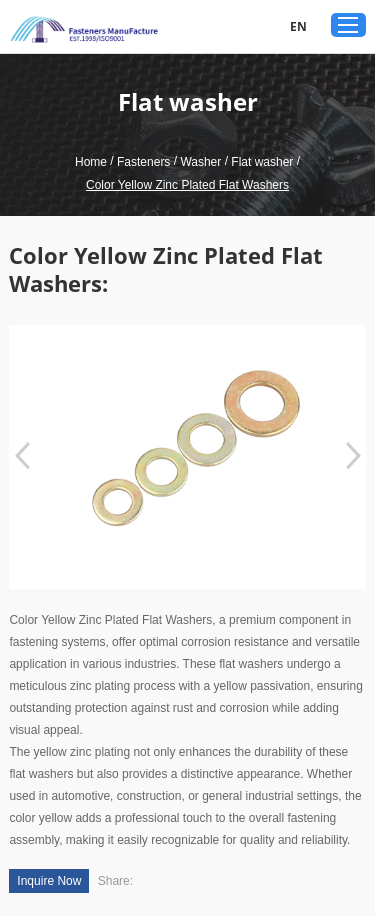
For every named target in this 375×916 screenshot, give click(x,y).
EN (298, 26)
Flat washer (262, 162)
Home (91, 162)
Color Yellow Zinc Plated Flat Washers (187, 185)
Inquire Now (49, 881)
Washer (200, 162)
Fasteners (143, 162)
